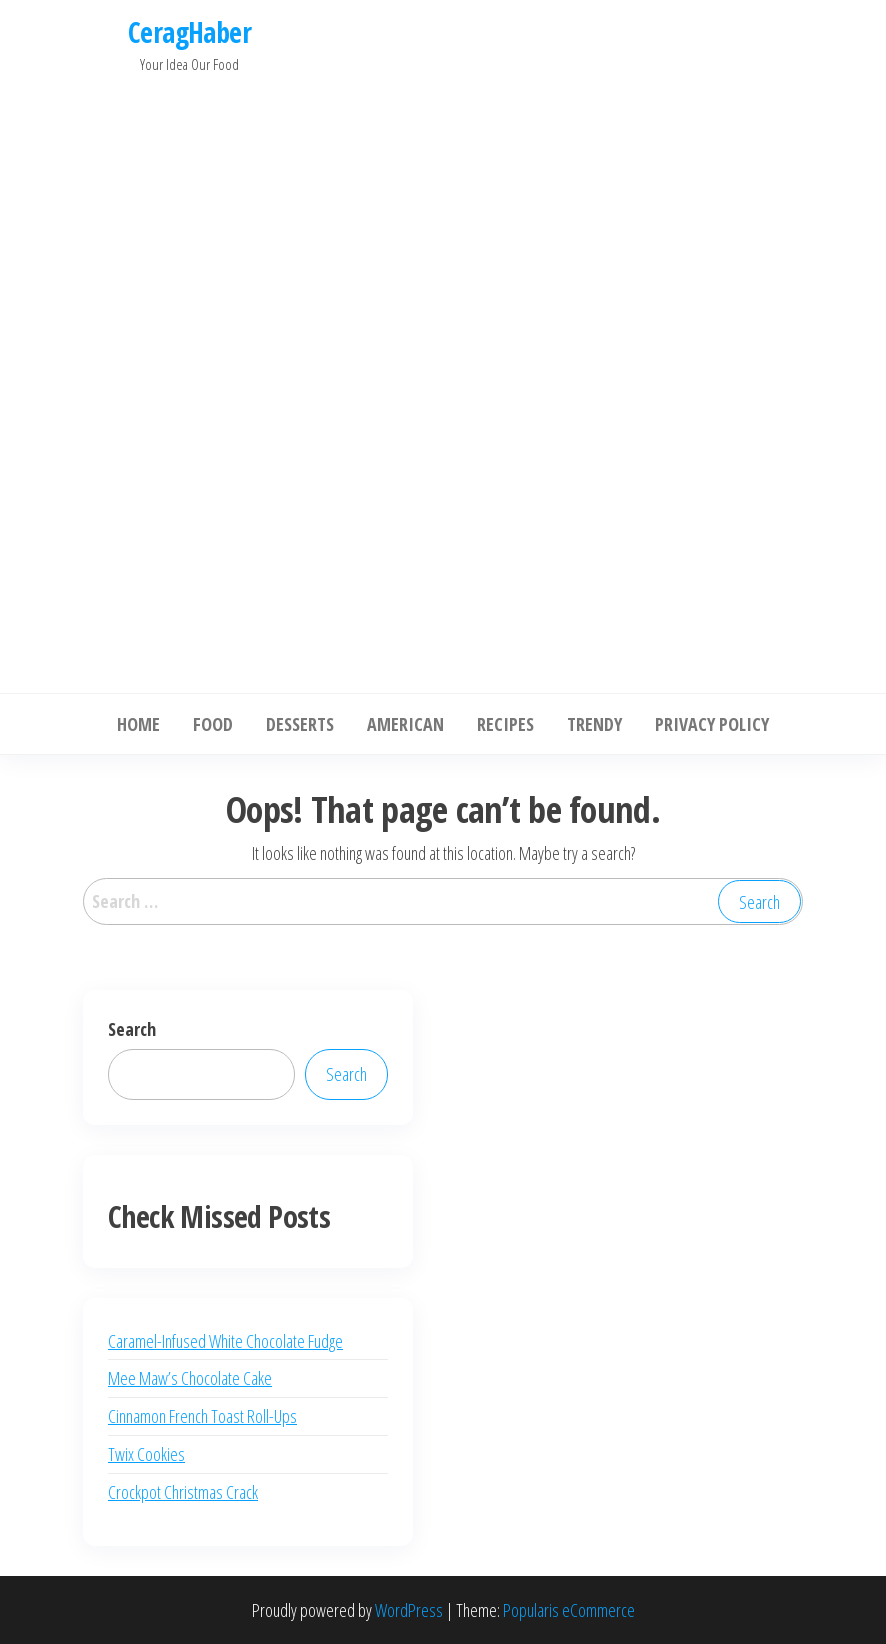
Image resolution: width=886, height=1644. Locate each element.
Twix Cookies (146, 1454)
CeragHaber (189, 32)
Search (132, 1029)
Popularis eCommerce (569, 1610)
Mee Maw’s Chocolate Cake (190, 1378)
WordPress (409, 1610)
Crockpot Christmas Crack (183, 1492)
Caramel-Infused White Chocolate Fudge (225, 1341)
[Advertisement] (189, 378)
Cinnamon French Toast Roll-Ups (202, 1416)
